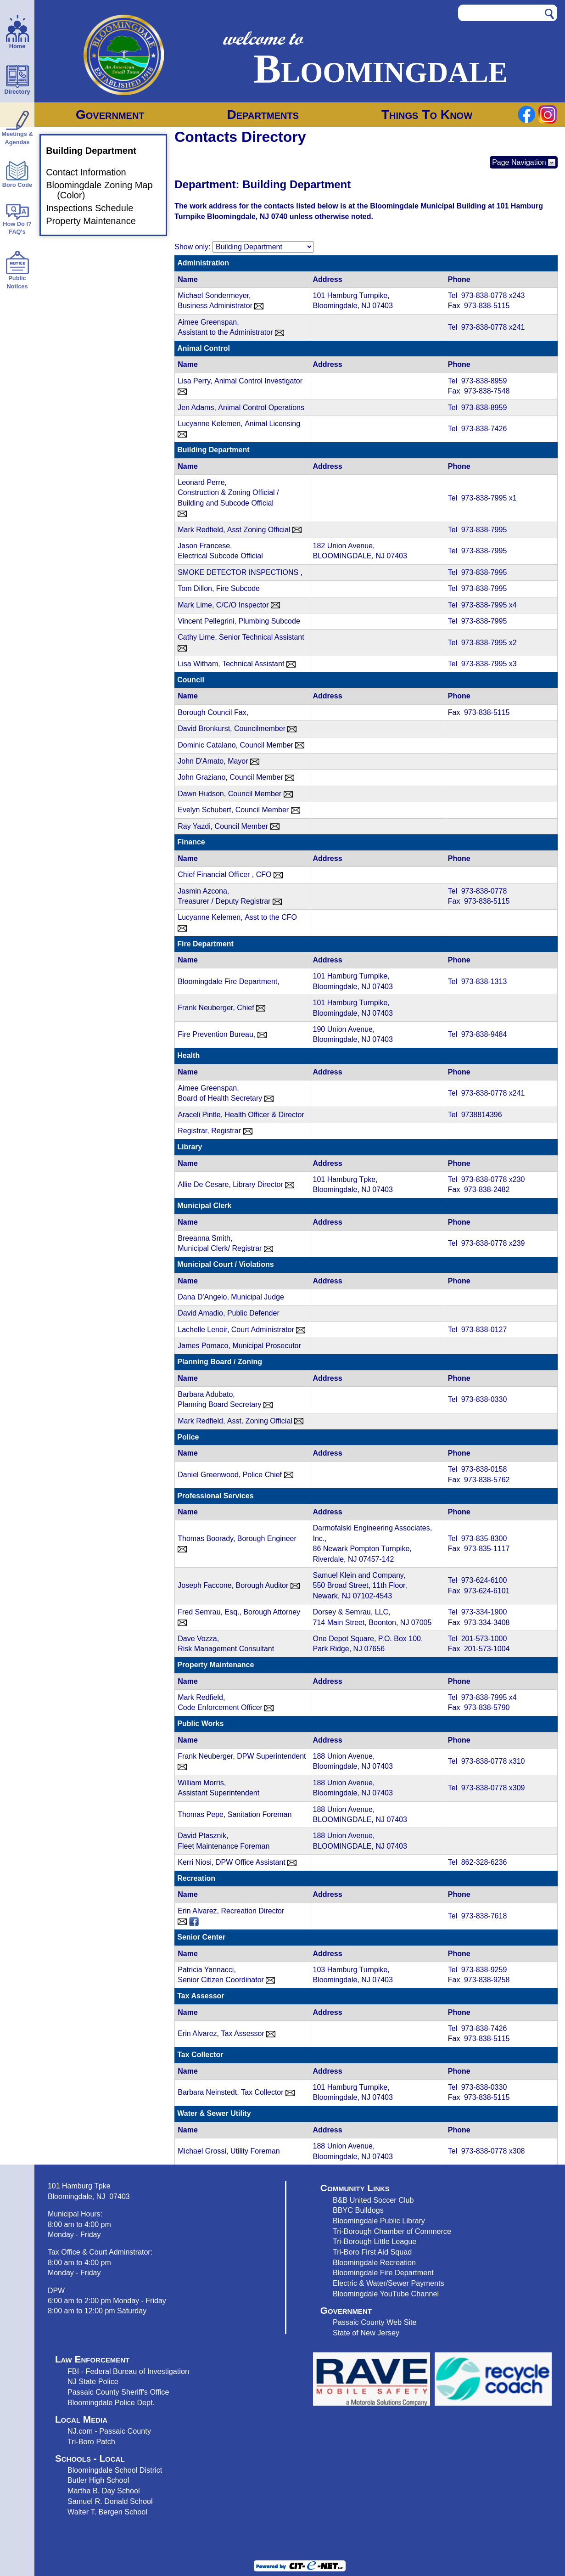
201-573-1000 (484, 1638)
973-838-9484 (484, 1034)
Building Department (96, 151)
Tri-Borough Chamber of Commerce (392, 2231)
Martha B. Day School (103, 2490)
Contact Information (91, 173)
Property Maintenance (96, 221)
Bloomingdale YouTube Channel (386, 2293)
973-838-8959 (484, 381)
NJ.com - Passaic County (109, 2431)
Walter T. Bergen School (107, 2512)
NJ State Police (92, 2381)
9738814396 (481, 1115)
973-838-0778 (485, 295)
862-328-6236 (484, 1862)
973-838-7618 (484, 1916)
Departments (263, 114)
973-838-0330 (484, 1399)
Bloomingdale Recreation (374, 2262)
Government (110, 114)
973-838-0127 (484, 1329)
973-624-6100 (484, 1580)
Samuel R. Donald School (110, 2501)
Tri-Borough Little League (374, 2241)
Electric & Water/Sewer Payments (388, 2283)
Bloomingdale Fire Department (383, 2272)
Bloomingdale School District (114, 2470)
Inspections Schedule (95, 208)
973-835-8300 (484, 1538)
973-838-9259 (484, 1970)
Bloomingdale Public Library (379, 2220)
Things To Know (426, 114)
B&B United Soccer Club (373, 2200)
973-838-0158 (484, 1469)
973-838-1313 (484, 981)
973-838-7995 (485, 498)
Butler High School (98, 2480)
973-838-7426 (484, 429)
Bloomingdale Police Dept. (111, 2402)
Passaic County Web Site (375, 2322)
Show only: (192, 247)
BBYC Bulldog (356, 2210)
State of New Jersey (366, 2333)
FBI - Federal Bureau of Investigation (128, 2371)
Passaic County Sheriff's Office (118, 2392)
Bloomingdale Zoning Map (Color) (104, 190)
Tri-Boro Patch (91, 2441)
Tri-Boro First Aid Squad (372, 2252)
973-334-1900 (484, 1612)
